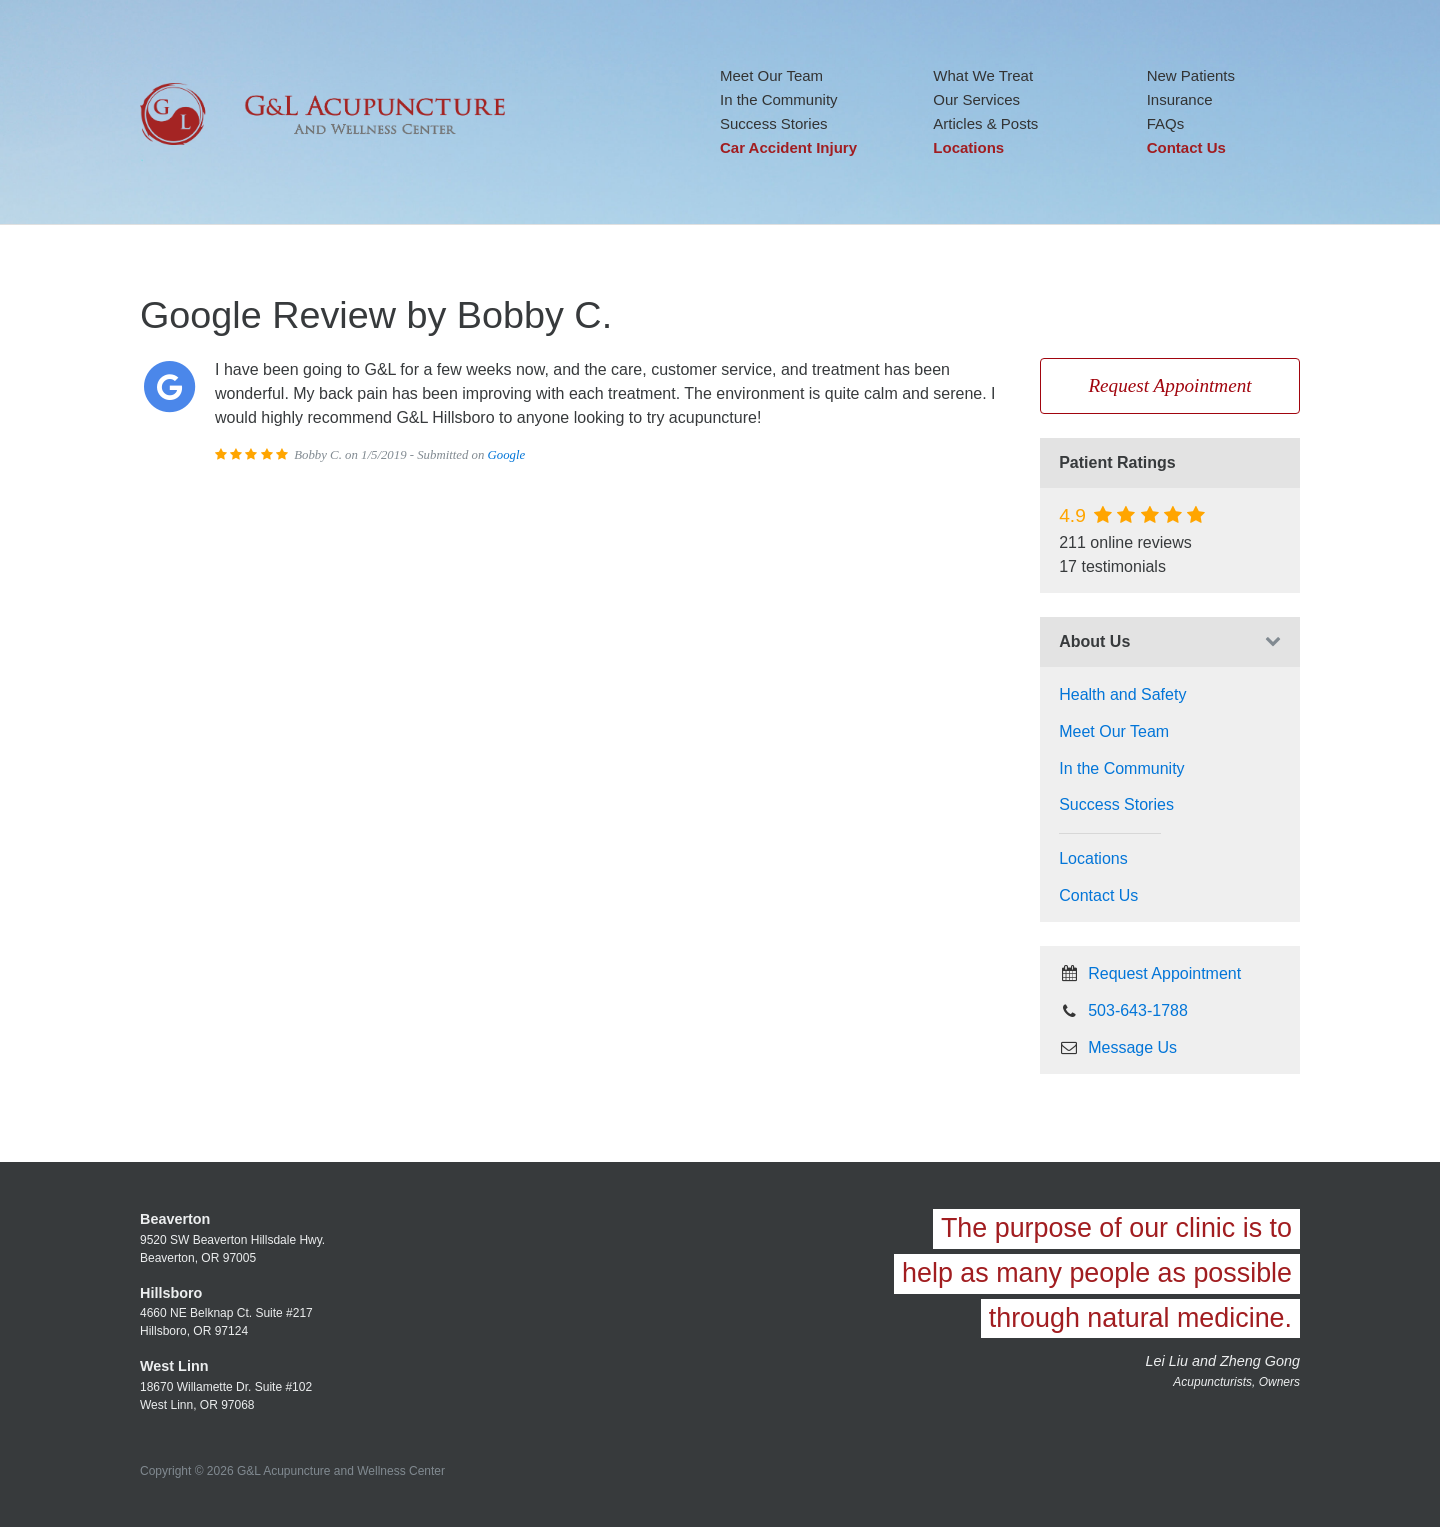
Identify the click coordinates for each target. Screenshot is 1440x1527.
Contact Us (1186, 147)
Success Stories (774, 123)
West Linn (174, 1366)
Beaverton (175, 1219)
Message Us (1118, 1047)
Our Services (976, 99)
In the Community (779, 99)
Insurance (1180, 99)
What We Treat (983, 75)
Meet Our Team (771, 75)
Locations (968, 147)
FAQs (1166, 123)
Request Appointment (1169, 385)
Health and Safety (1122, 694)
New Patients (1191, 75)
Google (507, 455)
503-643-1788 (1123, 1010)
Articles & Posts (985, 123)
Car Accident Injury (788, 147)
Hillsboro (171, 1293)
